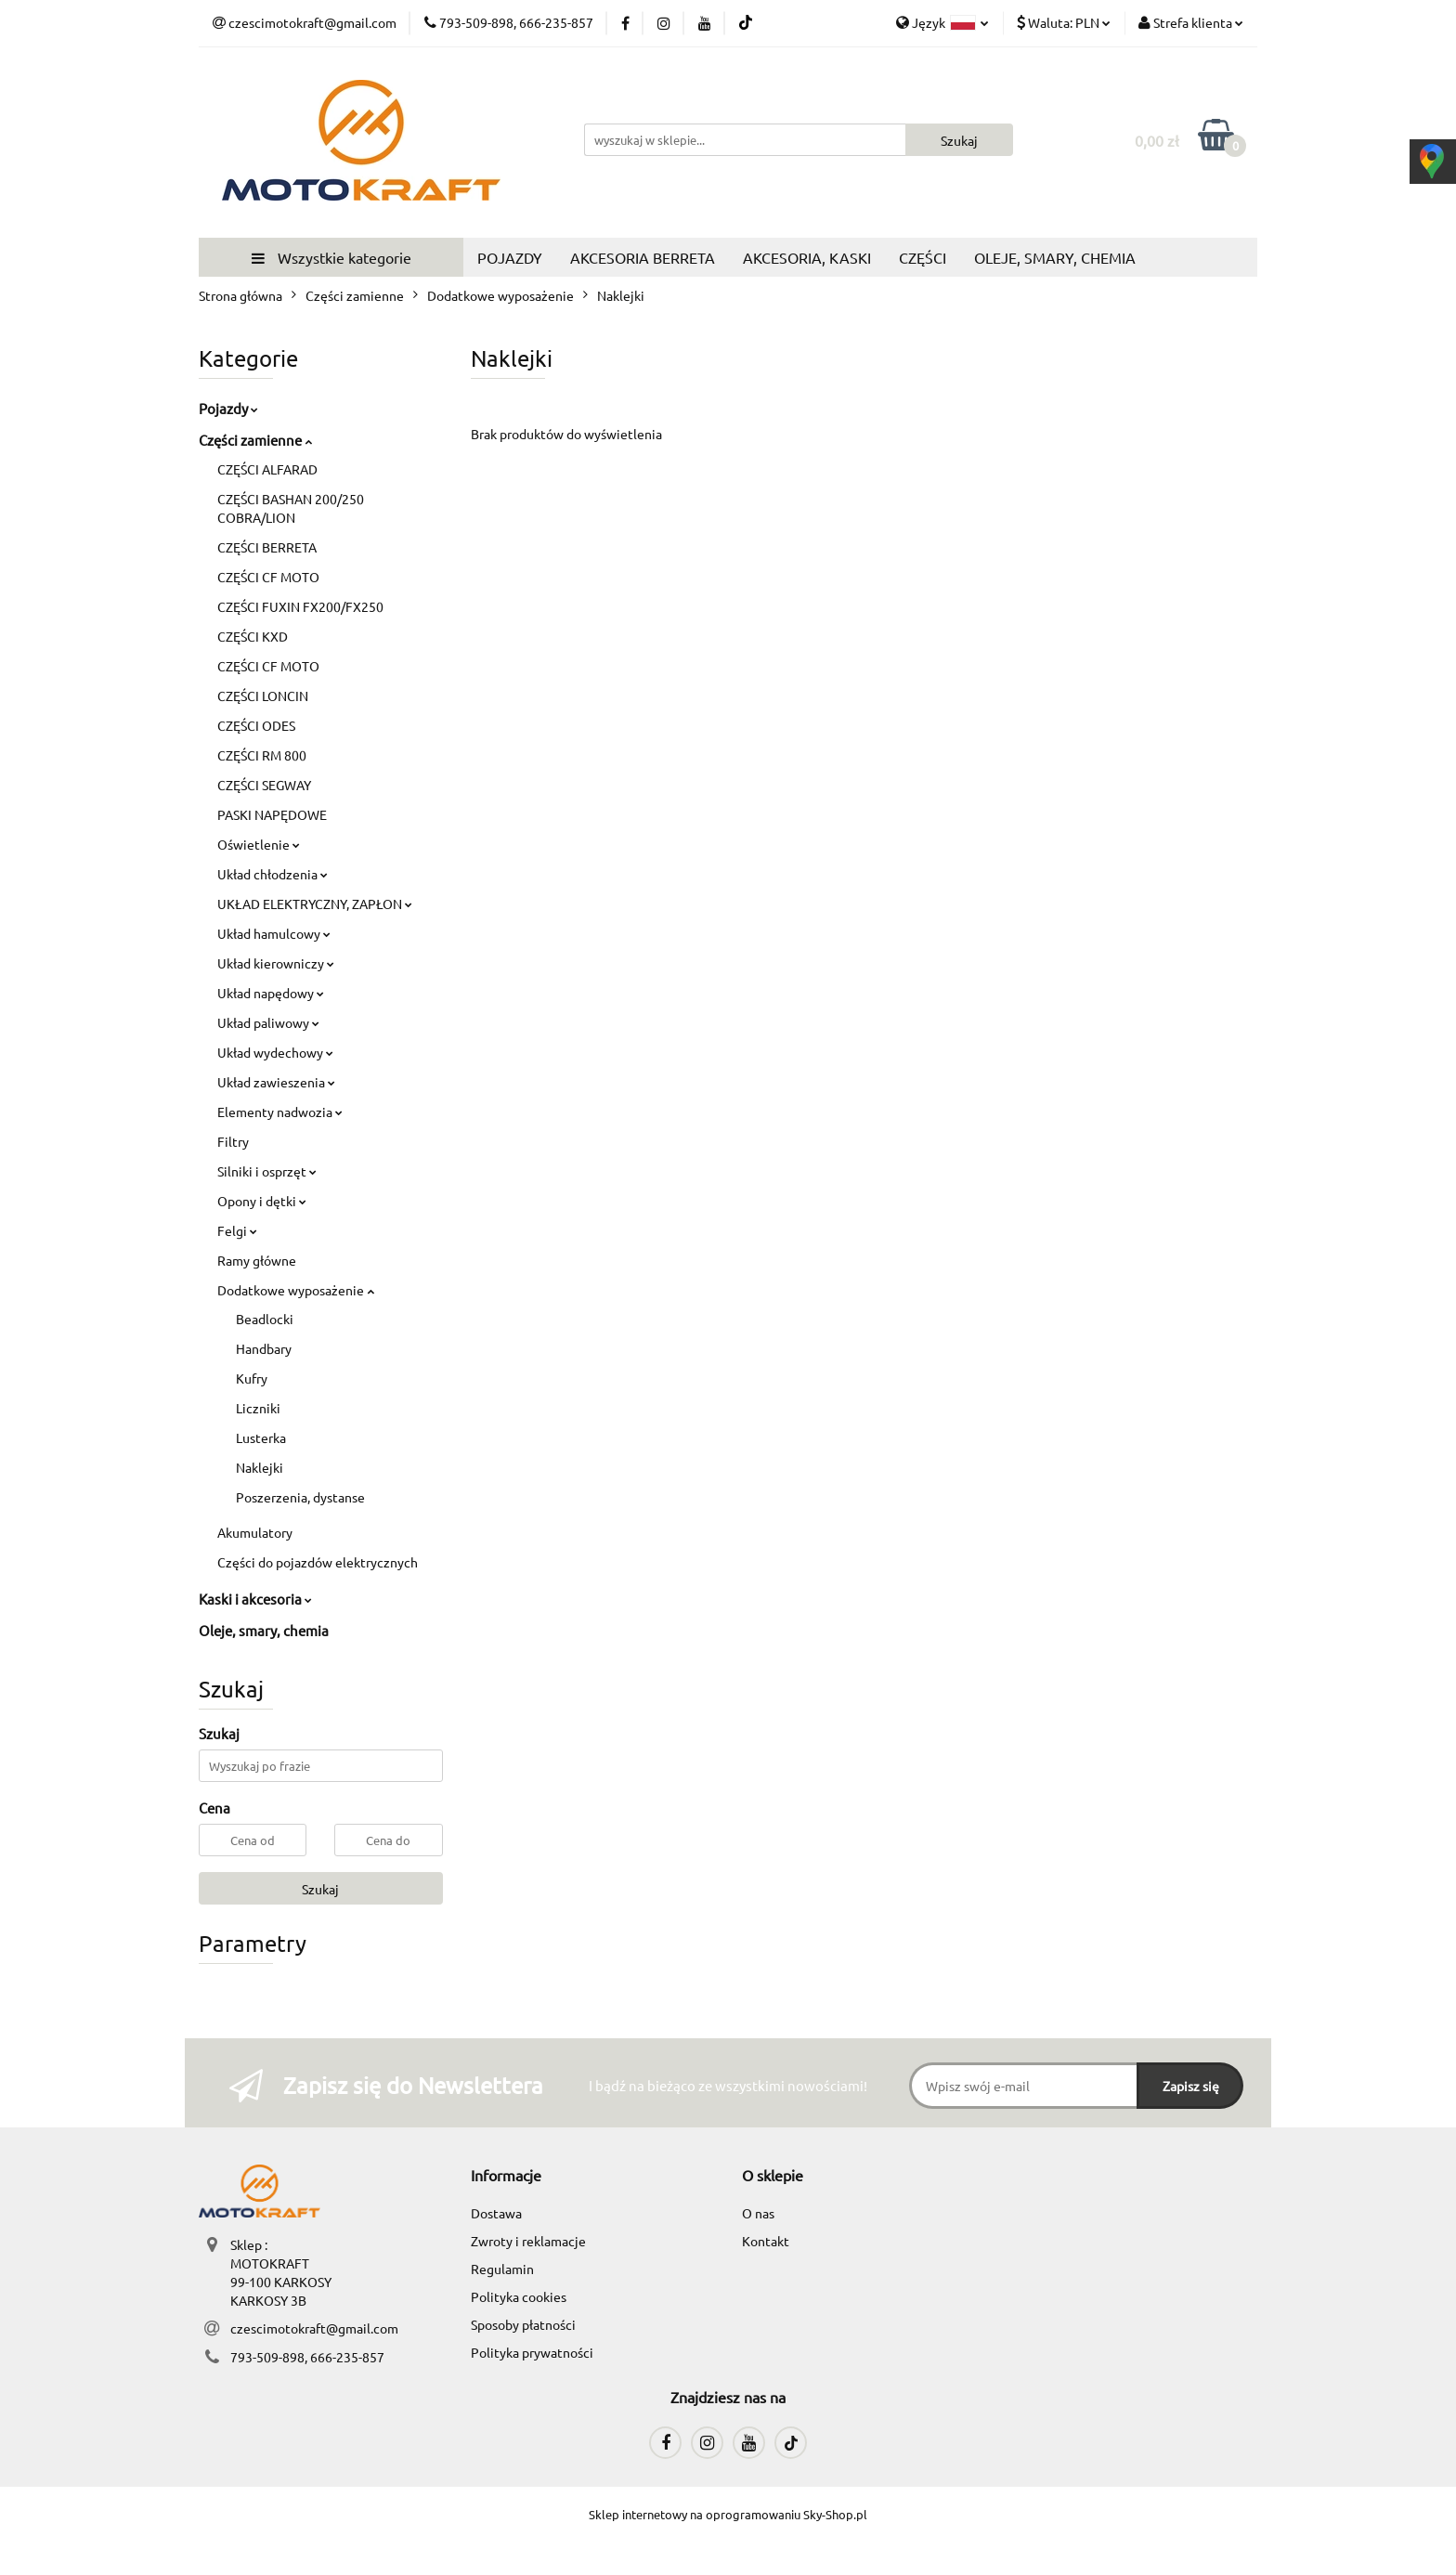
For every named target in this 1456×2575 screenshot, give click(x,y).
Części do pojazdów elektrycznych (317, 1562)
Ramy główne (256, 1260)
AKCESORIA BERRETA (642, 257)
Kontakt (765, 2240)
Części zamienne (255, 440)
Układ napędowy (270, 992)
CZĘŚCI (922, 257)
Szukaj (320, 1888)
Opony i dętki (261, 1200)
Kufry (251, 1378)
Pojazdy (228, 408)
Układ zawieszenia (276, 1081)
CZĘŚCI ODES (256, 725)
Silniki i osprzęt (267, 1171)
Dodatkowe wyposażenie (295, 1289)
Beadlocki (264, 1318)
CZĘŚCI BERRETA (267, 547)
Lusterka (261, 1437)
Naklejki (259, 1467)
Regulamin (502, 2268)
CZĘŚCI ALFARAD (267, 469)
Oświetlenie (258, 844)
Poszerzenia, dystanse (300, 1497)
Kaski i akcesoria (255, 1598)
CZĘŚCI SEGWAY (264, 784)
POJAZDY (509, 257)
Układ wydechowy (275, 1052)
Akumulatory (254, 1532)
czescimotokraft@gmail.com (314, 2328)
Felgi (237, 1230)
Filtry (233, 1141)
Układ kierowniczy (275, 963)
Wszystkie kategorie (331, 257)
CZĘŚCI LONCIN (262, 695)
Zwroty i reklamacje (528, 2240)
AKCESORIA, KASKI (807, 257)
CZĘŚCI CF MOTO (268, 576)
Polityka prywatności (532, 2352)
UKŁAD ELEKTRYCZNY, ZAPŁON (314, 903)
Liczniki (258, 1407)
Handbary (264, 1348)
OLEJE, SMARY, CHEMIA (1055, 257)
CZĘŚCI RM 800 (261, 755)
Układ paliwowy (268, 1022)
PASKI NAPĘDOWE (272, 814)
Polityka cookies (518, 2296)
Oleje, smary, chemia (264, 1630)
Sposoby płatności (523, 2324)
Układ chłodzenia (272, 873)
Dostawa (496, 2212)
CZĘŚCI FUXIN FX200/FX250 (300, 606)
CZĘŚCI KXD (252, 636)
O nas (758, 2212)
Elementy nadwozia (280, 1111)
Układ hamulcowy (274, 933)
